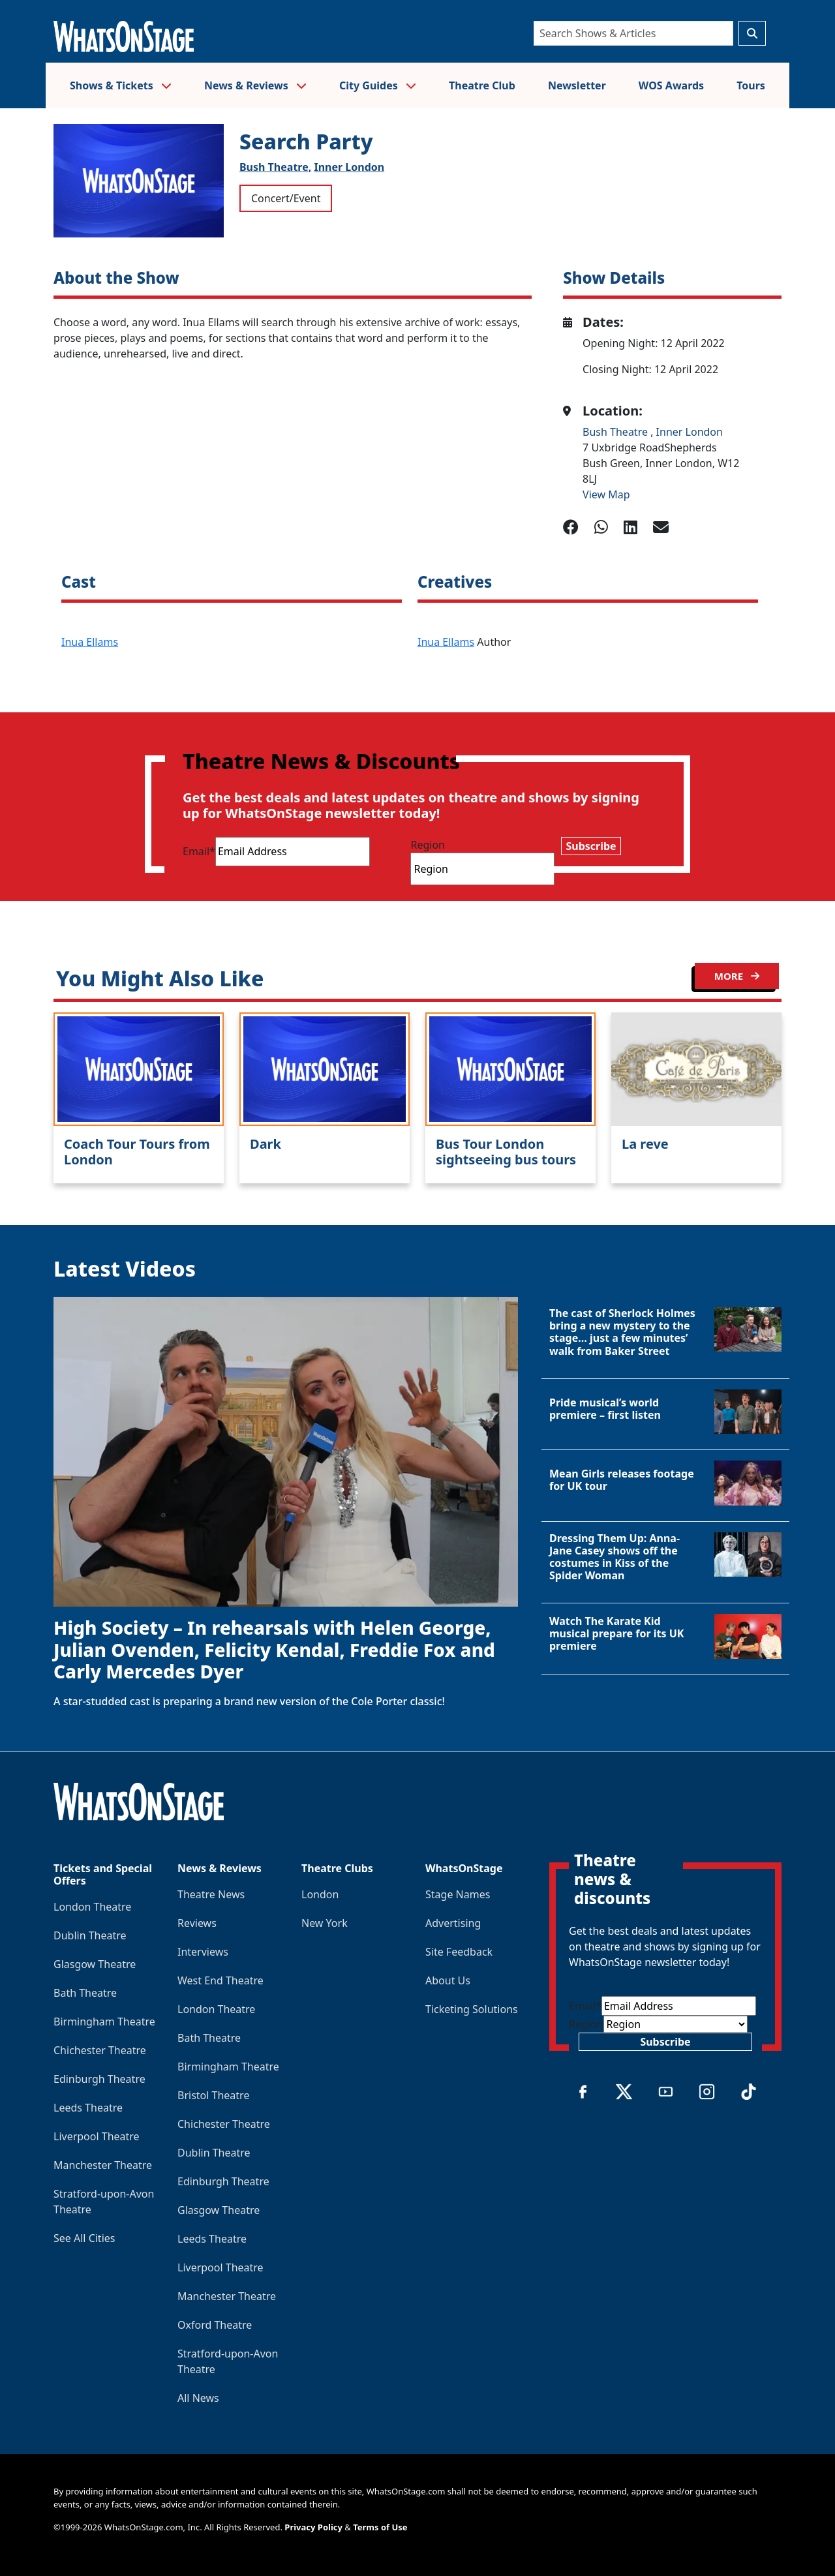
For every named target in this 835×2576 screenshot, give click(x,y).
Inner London (349, 167)
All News (198, 2398)
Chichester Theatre (99, 2050)
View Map (606, 494)
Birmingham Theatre (104, 2021)
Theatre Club (482, 85)
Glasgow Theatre (94, 1964)
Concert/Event (285, 198)
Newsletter (577, 85)
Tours (750, 85)
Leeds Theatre (88, 2107)
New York (324, 1923)
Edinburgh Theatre (99, 2079)
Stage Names (457, 1894)
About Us (447, 1980)
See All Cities (84, 2238)
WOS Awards (671, 85)
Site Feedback (459, 1952)
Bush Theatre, (275, 167)
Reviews (197, 1923)
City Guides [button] (377, 85)
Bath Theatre (85, 1993)
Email (199, 851)
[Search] (633, 33)
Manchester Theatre (102, 2165)
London (320, 1894)
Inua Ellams (89, 642)
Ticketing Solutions (471, 2009)
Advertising (453, 1923)
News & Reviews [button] (255, 85)
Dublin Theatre (90, 1935)
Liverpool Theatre (96, 2136)
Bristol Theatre (213, 2095)
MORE (736, 975)
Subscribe (591, 846)
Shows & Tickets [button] (121, 85)
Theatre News (211, 1894)
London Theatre (92, 1907)
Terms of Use (380, 2527)
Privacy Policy (313, 2527)
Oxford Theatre (214, 2325)
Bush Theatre (616, 432)
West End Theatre (220, 1980)
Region (427, 845)
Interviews (202, 1952)
